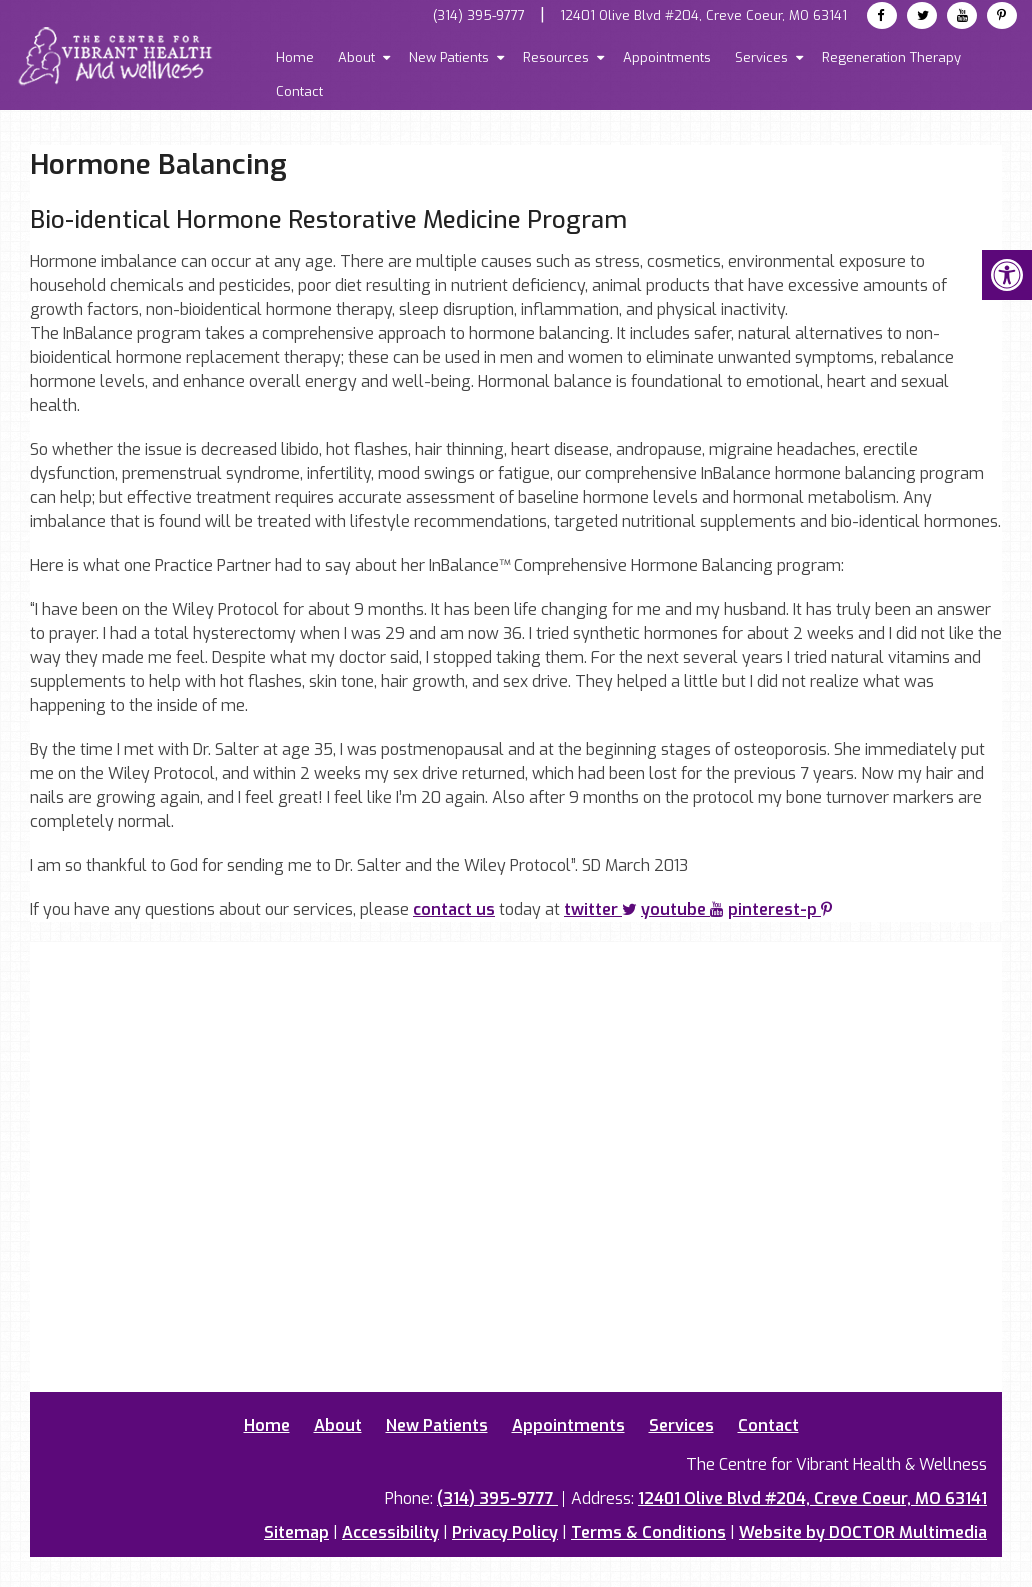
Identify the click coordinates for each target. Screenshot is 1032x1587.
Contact (299, 91)
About (356, 57)
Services (761, 57)
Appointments (667, 57)
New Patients (449, 57)
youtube (682, 909)
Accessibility (390, 1532)
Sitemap (296, 1532)
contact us (454, 909)
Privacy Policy (505, 1532)
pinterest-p (780, 909)
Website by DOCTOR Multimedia (863, 1532)
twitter (600, 909)
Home (295, 57)
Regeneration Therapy (891, 57)
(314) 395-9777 (479, 15)
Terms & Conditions (648, 1532)
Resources (556, 57)
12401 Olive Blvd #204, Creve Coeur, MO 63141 (703, 15)
